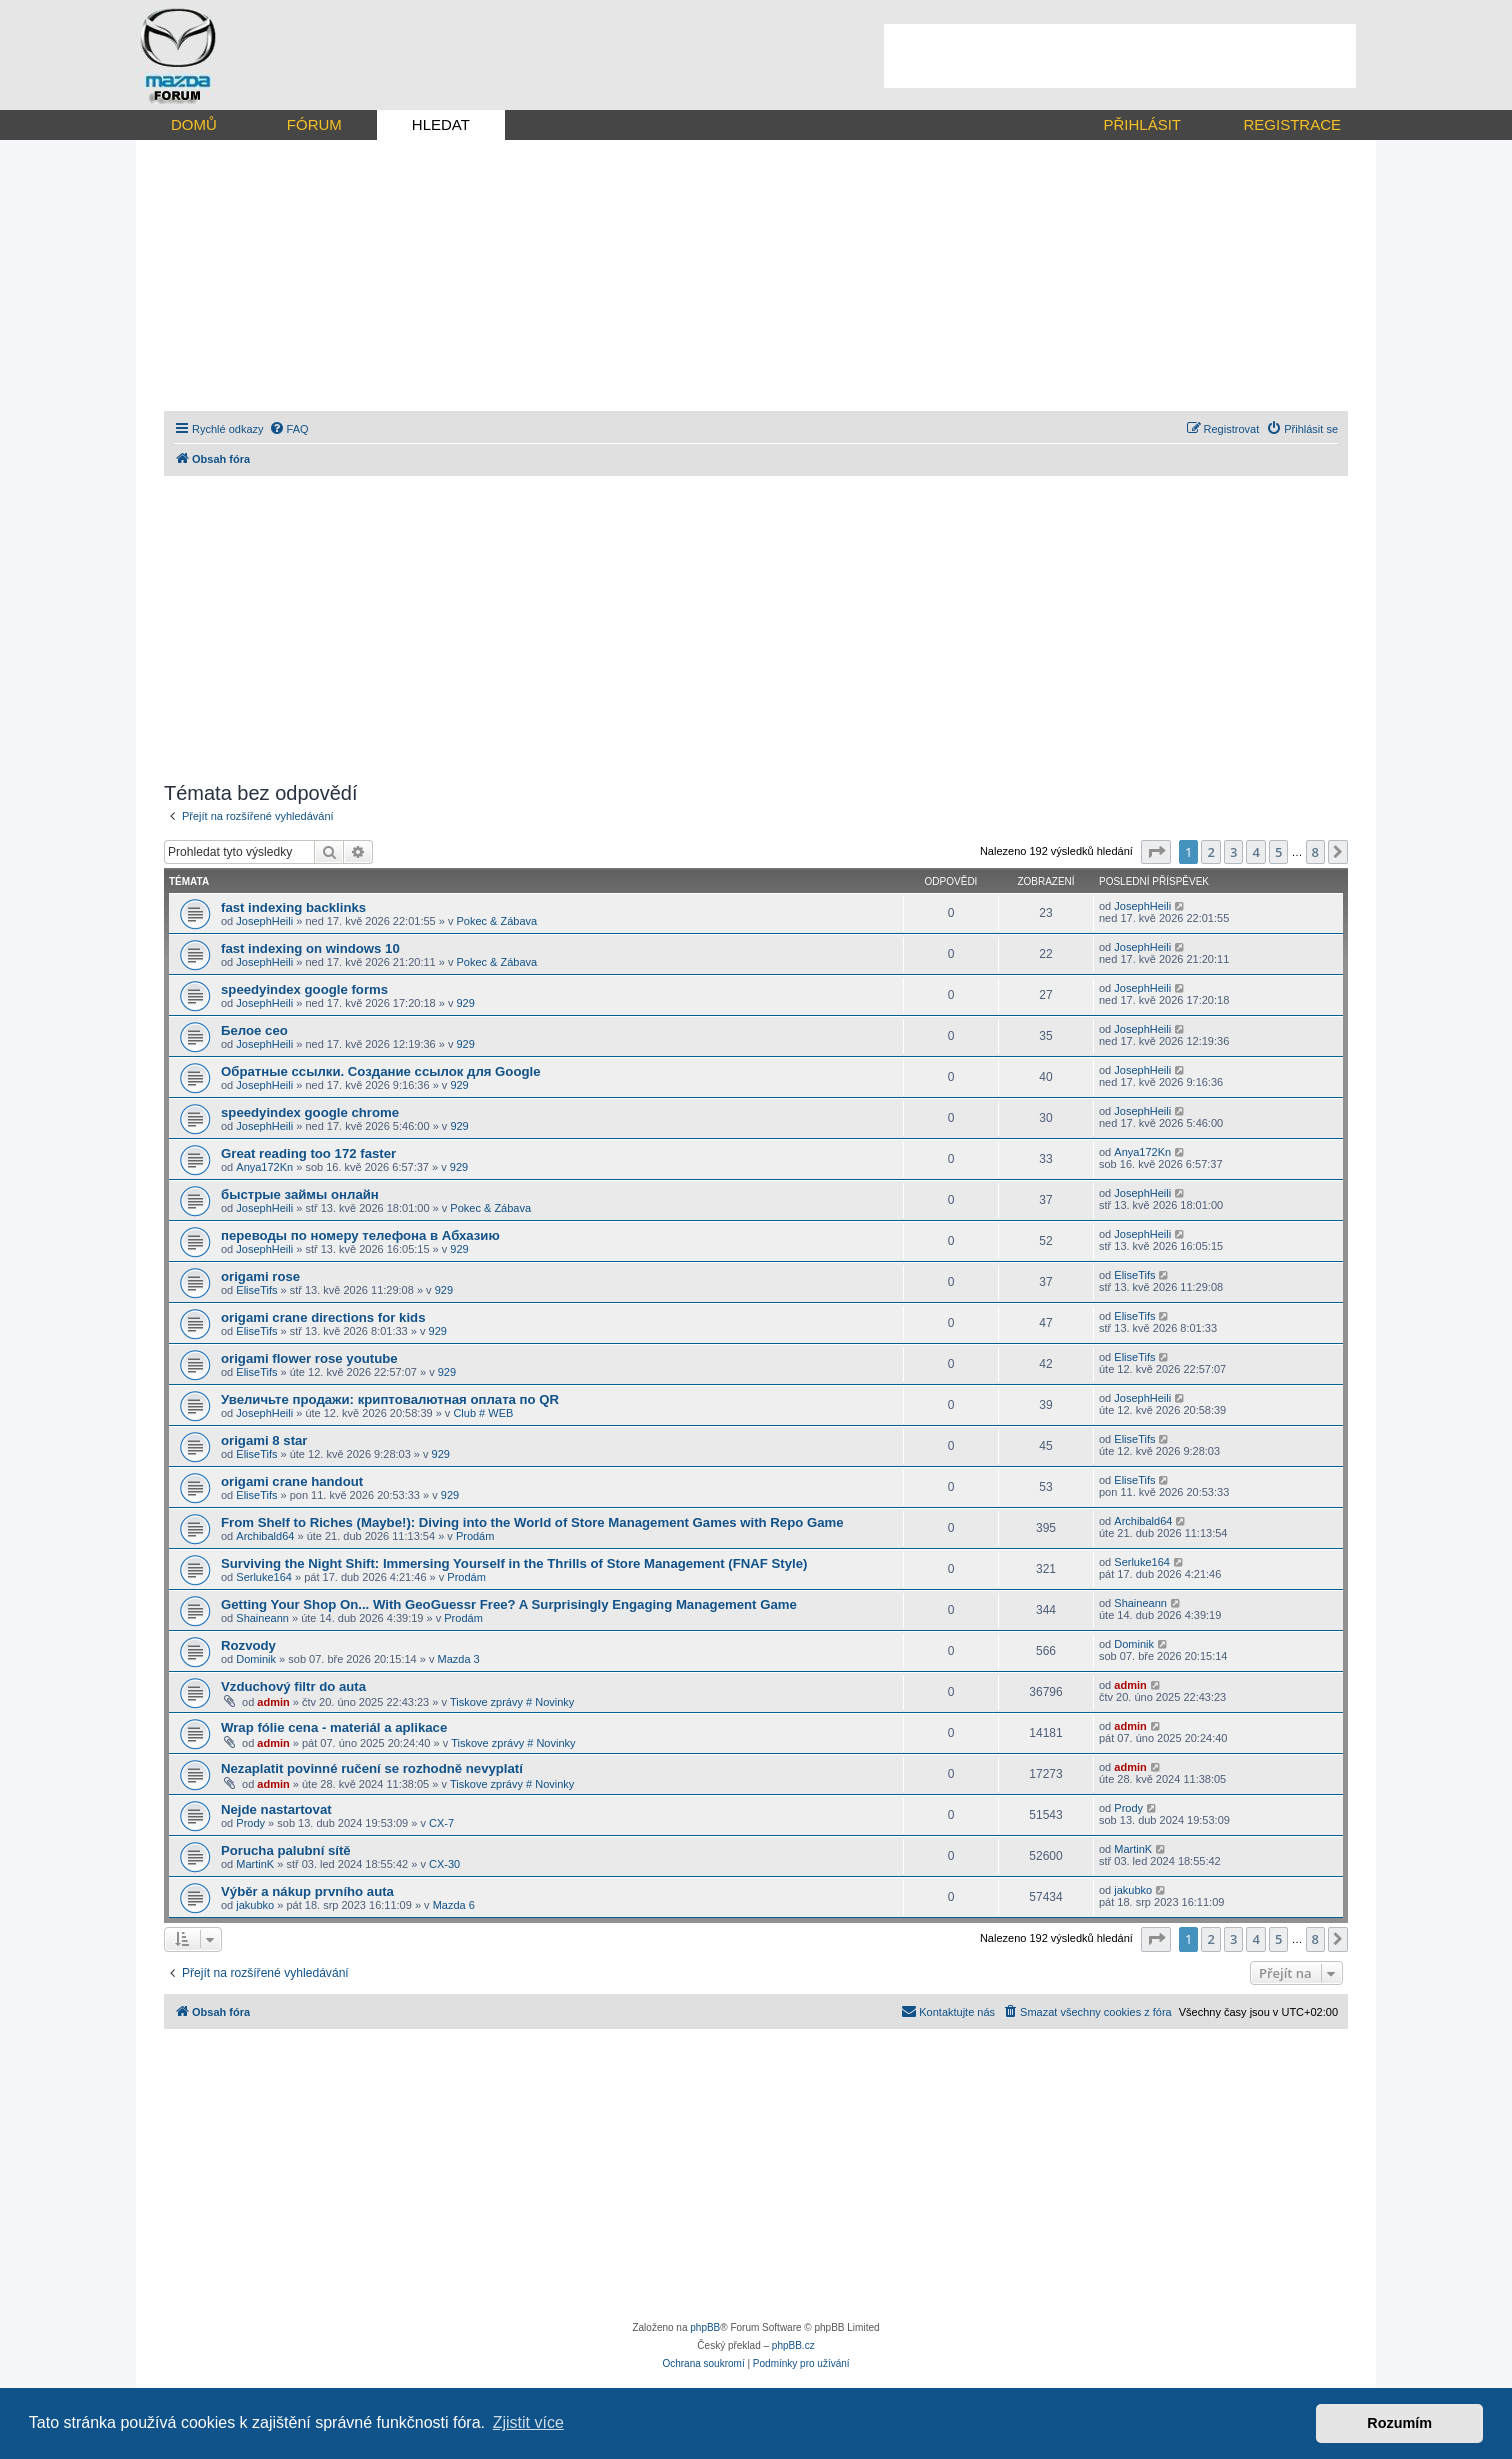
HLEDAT (441, 124)
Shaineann (262, 1618)
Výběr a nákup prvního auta (307, 1891)
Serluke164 (264, 1577)
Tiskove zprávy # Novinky (512, 1702)
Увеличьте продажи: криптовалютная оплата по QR (390, 1399)
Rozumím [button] (1399, 2423)
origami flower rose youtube (309, 1358)
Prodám (475, 1536)
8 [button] (1315, 852)
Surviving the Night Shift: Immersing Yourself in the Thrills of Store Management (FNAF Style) (514, 1563)
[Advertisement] (1120, 56)
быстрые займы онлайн (300, 1194)
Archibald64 (265, 1536)
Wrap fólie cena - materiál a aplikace (334, 1727)
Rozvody (248, 1645)
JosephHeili (264, 921)
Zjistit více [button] (528, 2422)
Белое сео (254, 1030)
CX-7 (441, 1823)
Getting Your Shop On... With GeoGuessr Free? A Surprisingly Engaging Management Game (509, 1604)
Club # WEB (483, 1413)
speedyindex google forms (304, 989)
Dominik (256, 1659)
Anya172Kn (264, 1167)
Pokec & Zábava (496, 921)
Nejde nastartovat (276, 1809)
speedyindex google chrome (310, 1112)
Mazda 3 (459, 1659)
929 (465, 1003)
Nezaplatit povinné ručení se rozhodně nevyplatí (372, 1768)
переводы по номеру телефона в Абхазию (360, 1235)
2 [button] (1210, 852)
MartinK (255, 1864)
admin (273, 1702)
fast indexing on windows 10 (310, 948)
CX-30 (444, 1864)
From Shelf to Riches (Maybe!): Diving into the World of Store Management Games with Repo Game (532, 1522)
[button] (1156, 852)
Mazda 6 (454, 1905)
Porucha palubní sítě (286, 1850)
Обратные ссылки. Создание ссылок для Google (381, 1071)
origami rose (260, 1276)
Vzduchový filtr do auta (293, 1686)
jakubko (255, 1905)
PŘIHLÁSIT (1142, 124)
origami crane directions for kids (323, 1317)
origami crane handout (292, 1481)
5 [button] (1278, 852)
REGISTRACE (1292, 124)
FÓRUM (314, 124)
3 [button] (1233, 852)
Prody (250, 1823)
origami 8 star (264, 1440)
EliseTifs (256, 1290)
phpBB (705, 2327)
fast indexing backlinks (293, 907)
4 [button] (1255, 852)
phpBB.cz (793, 2345)
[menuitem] (289, 429)
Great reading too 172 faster (308, 1153)
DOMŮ (194, 124)
